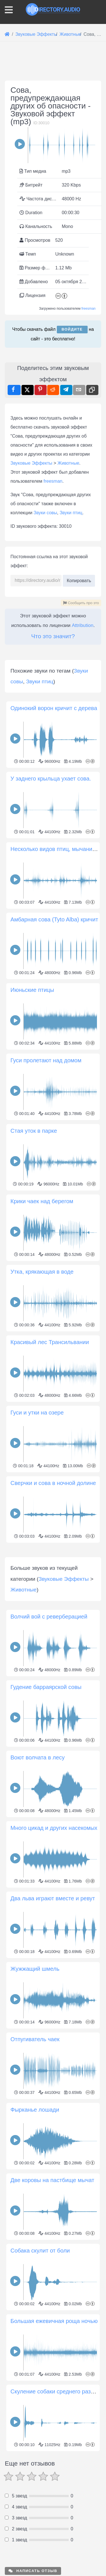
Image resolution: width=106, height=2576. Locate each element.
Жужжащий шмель (34, 2180)
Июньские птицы (32, 1095)
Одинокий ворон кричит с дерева (53, 814)
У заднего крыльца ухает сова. (50, 884)
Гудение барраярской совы (45, 1898)
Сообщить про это (81, 603)
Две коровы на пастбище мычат (52, 2391)
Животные (68, 463)
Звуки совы (45, 512)
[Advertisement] (53, 700)
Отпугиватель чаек (35, 2250)
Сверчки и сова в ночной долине (53, 1589)
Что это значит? (53, 636)
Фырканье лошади (34, 2321)
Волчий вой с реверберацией (48, 1828)
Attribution (83, 625)
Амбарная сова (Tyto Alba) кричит (54, 1025)
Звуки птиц (71, 512)
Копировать (79, 579)
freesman (88, 309)
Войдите (72, 329)
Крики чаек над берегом (41, 1307)
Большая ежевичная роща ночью (54, 2532)
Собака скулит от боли (40, 2462)
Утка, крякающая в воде (41, 1377)
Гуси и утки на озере (37, 1518)
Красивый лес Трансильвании (49, 1448)
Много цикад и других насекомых (53, 2039)
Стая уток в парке (33, 1236)
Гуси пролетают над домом (45, 1166)
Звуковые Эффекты (31, 463)
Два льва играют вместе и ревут (52, 2110)
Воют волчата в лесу (37, 1969)
